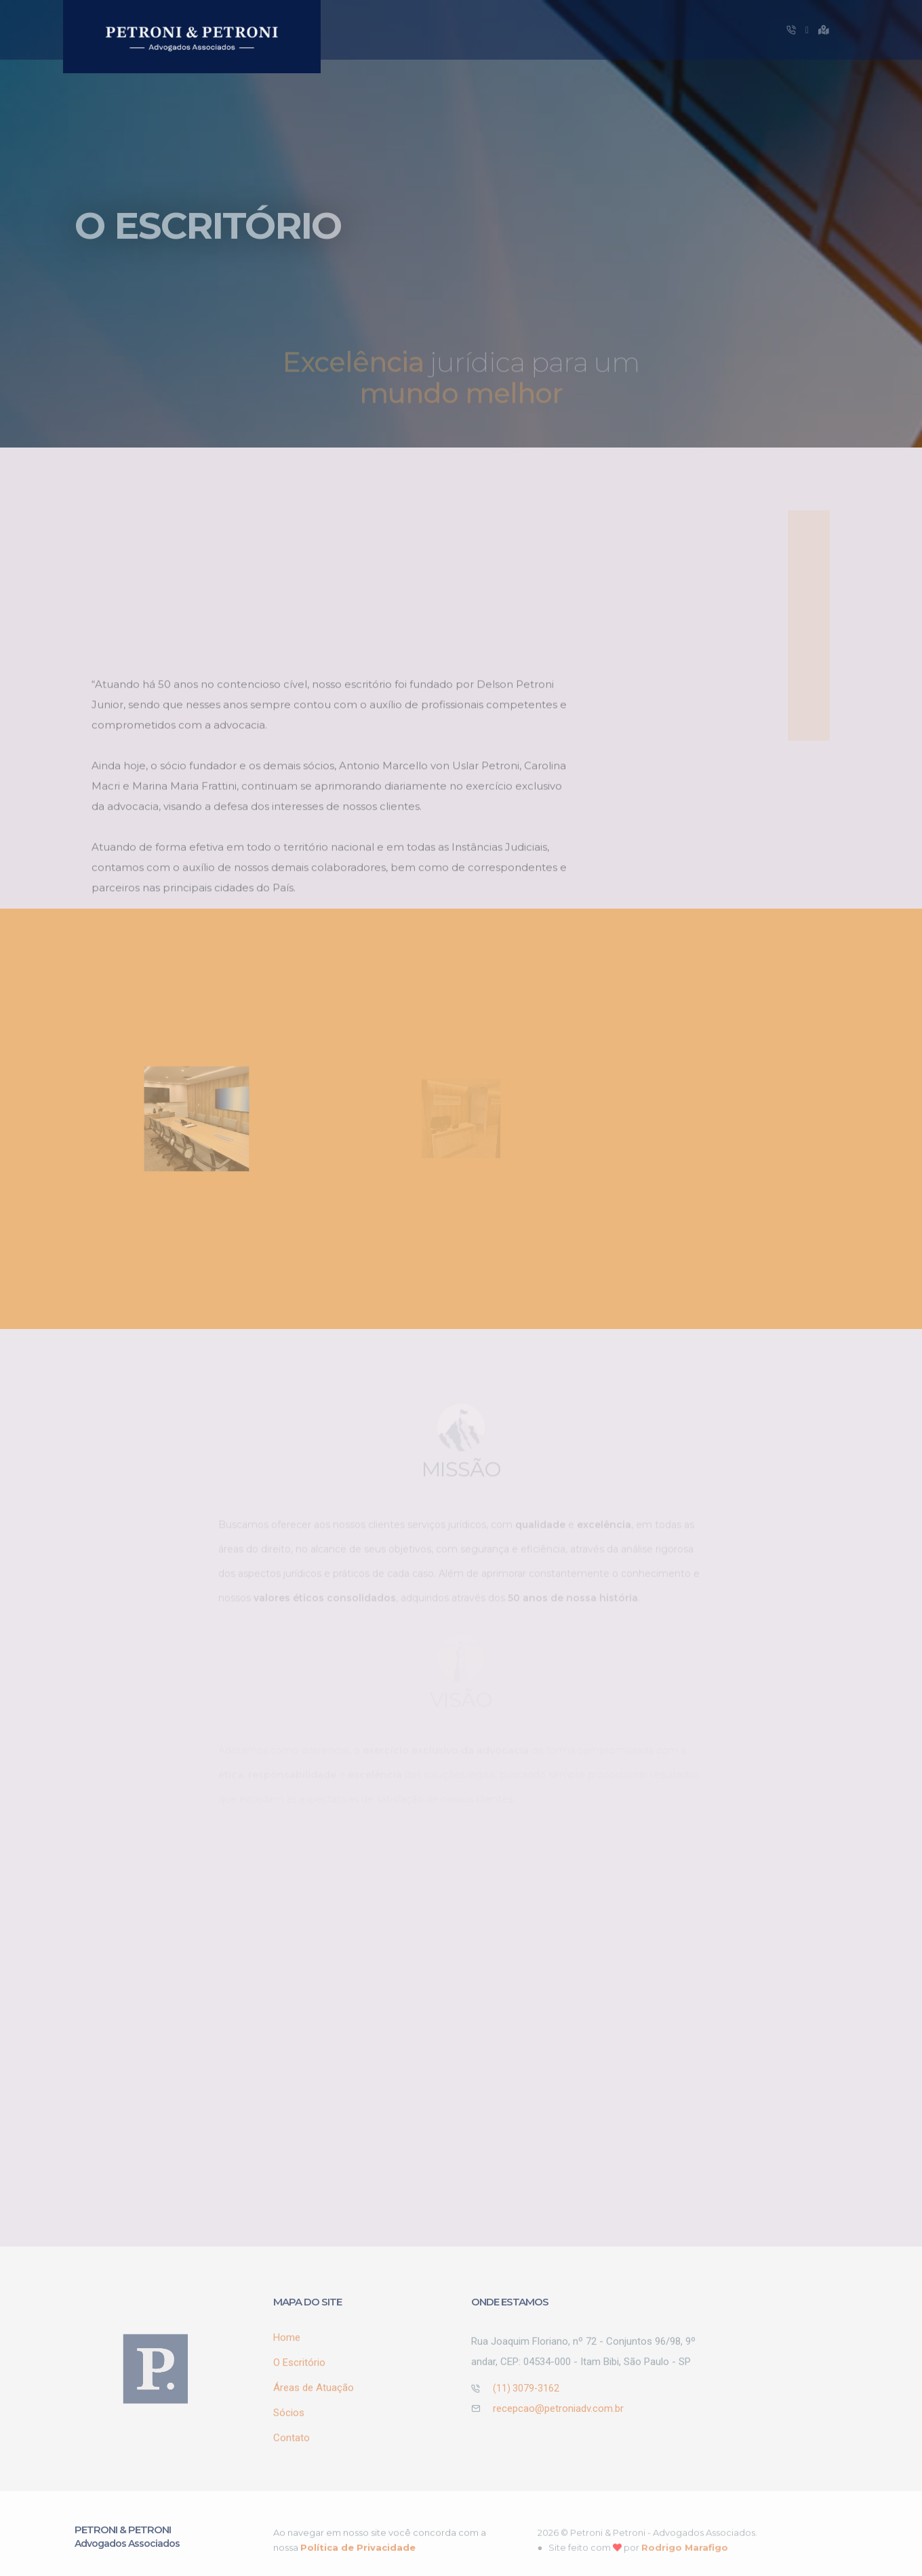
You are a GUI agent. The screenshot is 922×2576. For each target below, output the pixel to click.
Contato (291, 2448)
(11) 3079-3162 (526, 2399)
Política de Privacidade (358, 2563)
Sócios (641, 29)
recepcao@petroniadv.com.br (558, 2419)
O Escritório (444, 29)
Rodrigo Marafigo (684, 2563)
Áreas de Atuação (551, 29)
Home (372, 29)
